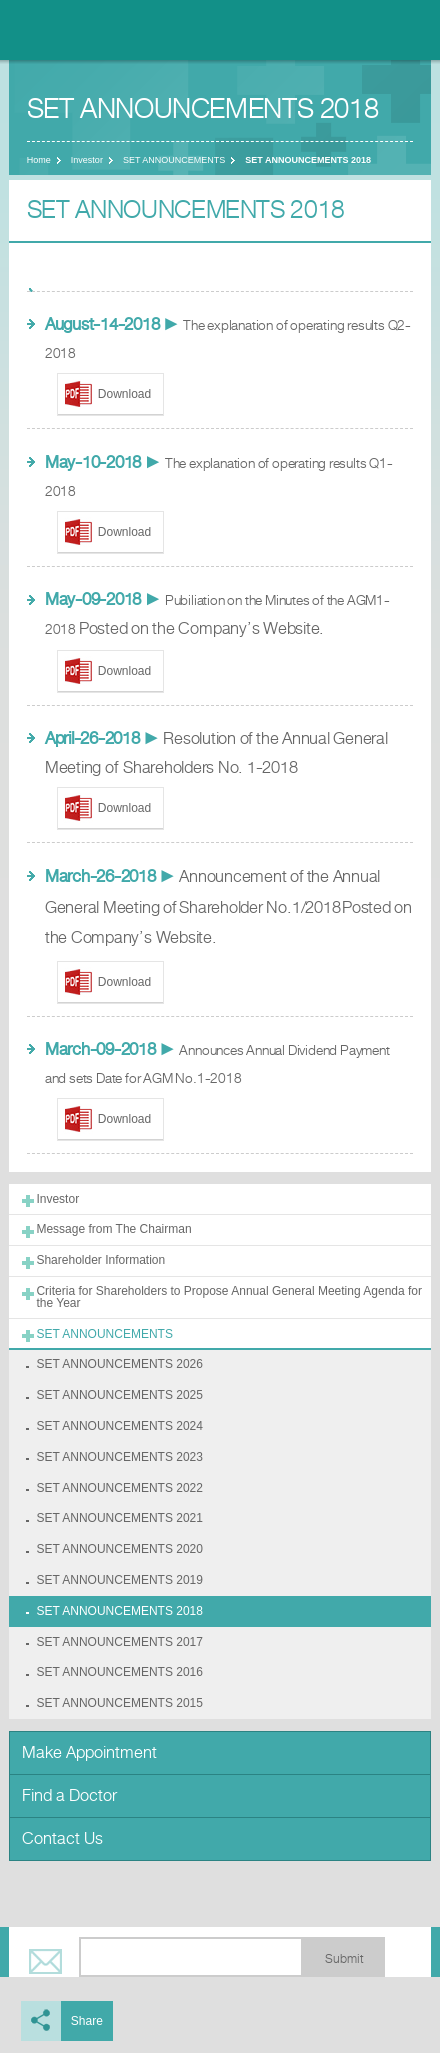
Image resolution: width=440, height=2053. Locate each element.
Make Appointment (89, 1752)
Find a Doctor (69, 1795)
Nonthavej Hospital (70, 30)
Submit (344, 1959)
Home (39, 160)
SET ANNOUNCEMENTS (174, 160)
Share (87, 2021)
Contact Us (62, 1838)
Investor (87, 160)
